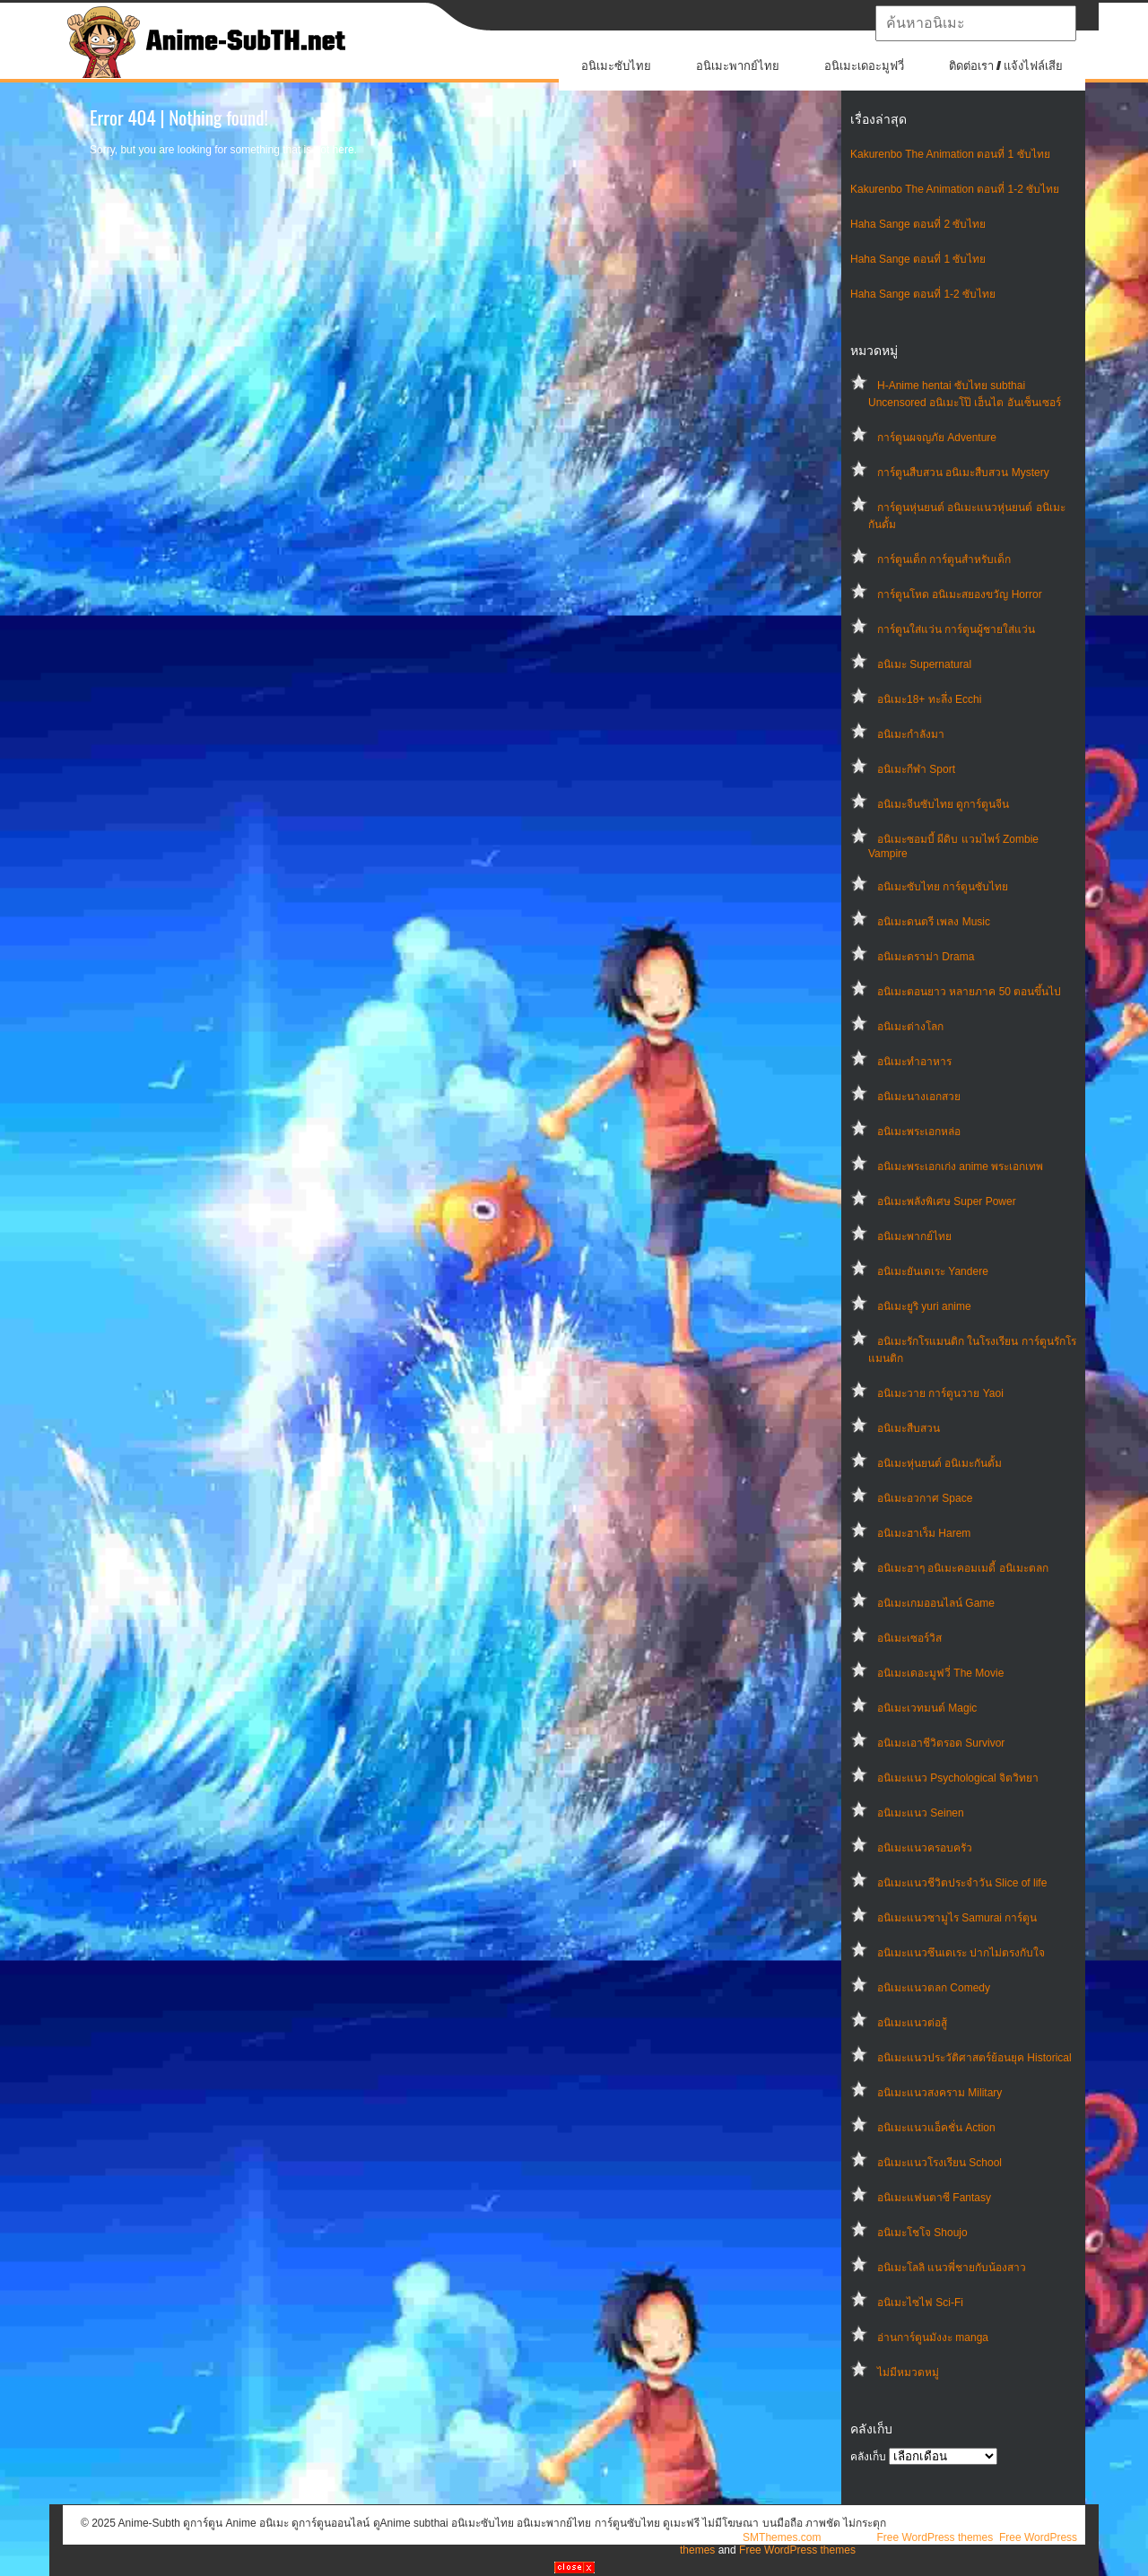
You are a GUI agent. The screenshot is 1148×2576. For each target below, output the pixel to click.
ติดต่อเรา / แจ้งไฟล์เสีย (1006, 65)
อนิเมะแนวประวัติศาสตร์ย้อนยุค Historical (974, 2057)
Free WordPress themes (934, 2537)
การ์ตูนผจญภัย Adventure (936, 437)
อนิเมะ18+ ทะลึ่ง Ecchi (929, 699)
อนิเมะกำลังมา (910, 734)
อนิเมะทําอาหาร (914, 1061)
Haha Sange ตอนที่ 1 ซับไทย (918, 259)
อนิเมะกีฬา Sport (916, 769)
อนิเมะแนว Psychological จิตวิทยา (958, 1778)
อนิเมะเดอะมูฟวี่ (864, 65)
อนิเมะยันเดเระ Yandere (932, 1271)
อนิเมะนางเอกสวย (919, 1096)
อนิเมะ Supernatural (924, 664)
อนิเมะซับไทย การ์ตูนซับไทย (942, 886)
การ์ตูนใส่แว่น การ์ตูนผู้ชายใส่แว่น (956, 629)
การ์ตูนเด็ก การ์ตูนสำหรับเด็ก (944, 559)
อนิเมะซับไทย (616, 65)
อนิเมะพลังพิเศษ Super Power (946, 1201)
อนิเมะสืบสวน (908, 1428)
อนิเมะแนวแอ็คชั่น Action (936, 2127)
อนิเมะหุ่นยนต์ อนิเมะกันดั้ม (939, 1463)
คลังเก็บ (868, 2456)
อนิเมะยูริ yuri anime (924, 1306)
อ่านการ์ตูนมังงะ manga (932, 2337)
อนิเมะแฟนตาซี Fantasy (934, 2197)
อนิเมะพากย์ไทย (737, 65)
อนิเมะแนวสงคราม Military (939, 2092)
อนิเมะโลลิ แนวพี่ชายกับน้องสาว (951, 2267)
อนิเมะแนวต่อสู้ (912, 2023)
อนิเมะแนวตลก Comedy (933, 1988)
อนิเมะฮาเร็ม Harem (923, 1533)
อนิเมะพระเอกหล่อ (919, 1131)
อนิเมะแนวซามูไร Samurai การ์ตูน (957, 1918)
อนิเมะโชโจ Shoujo (922, 2232)
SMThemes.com (782, 2537)
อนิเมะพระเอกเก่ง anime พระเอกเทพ (960, 1166)
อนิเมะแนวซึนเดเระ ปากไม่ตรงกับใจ (961, 1953)
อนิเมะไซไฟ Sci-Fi (920, 2302)
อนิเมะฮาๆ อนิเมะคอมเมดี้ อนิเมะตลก (962, 1568)
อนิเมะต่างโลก (910, 1026)
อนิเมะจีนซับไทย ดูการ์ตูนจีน (943, 804)
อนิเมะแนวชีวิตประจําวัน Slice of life (962, 1883)
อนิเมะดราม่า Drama (925, 956)
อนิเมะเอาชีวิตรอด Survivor (940, 1743)
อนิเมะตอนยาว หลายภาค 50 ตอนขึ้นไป (969, 991)
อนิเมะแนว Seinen (920, 1813)
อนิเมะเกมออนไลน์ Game (936, 1603)
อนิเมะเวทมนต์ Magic (927, 1708)
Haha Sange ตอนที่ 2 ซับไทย (918, 224)
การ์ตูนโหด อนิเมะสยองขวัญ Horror (959, 594)
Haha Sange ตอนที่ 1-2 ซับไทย (923, 294)
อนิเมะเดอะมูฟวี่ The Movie (940, 1673)
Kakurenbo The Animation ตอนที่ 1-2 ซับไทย (954, 189)
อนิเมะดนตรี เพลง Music (933, 921)
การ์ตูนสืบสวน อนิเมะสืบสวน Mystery (963, 472)
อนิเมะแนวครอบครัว (924, 1848)
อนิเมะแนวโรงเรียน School (939, 2162)
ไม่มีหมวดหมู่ (908, 2372)
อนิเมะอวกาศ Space (924, 1498)
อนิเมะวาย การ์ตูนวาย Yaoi (940, 1393)
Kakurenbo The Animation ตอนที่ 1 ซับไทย (950, 154)
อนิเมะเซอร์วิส (909, 1638)
